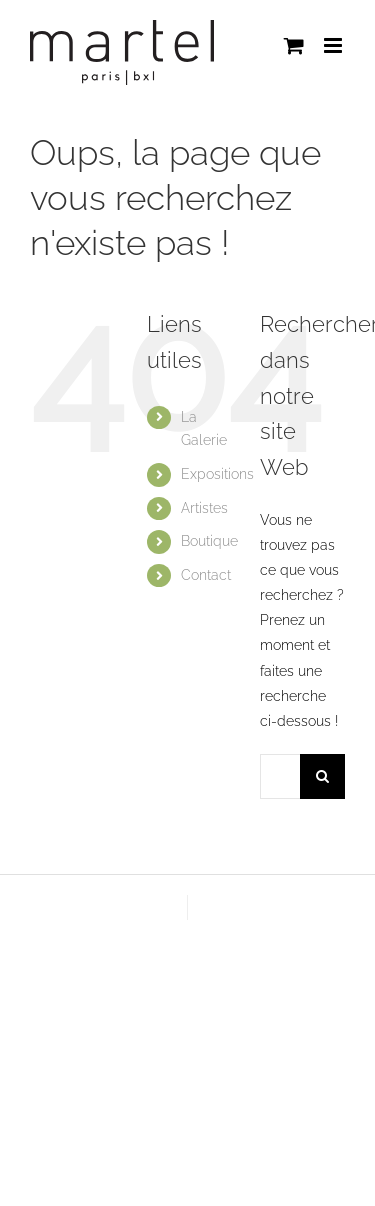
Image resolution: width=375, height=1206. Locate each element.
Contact (206, 575)
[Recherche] (322, 776)
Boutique (209, 541)
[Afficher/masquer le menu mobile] (334, 45)
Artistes (204, 508)
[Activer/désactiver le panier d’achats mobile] (294, 45)
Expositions (217, 474)
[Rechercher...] (280, 776)
